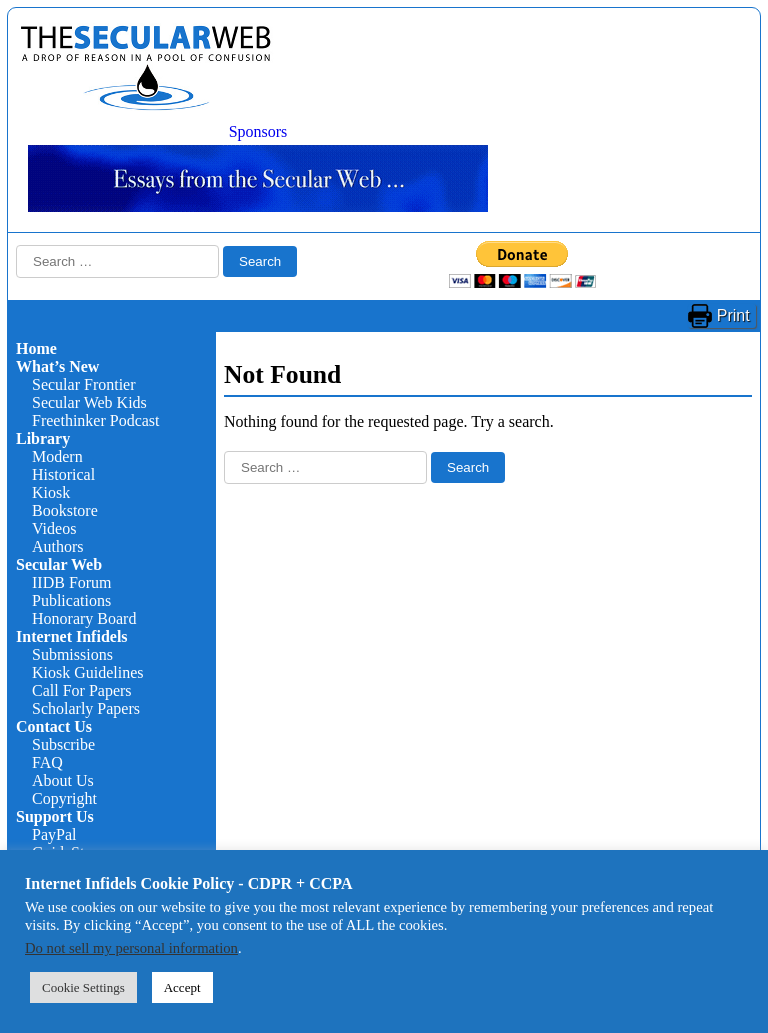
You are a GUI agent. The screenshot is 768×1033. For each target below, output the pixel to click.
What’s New (57, 366)
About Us (63, 780)
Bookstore (65, 510)
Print (733, 315)
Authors (58, 546)
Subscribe (63, 744)
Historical (63, 474)
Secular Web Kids (89, 402)
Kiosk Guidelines (88, 672)
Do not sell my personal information (131, 948)
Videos (54, 528)
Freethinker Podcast (96, 420)
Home (36, 348)
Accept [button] (182, 987)
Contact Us (54, 726)
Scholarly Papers (86, 708)
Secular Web (59, 564)
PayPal (54, 834)
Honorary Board (84, 618)
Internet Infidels (72, 636)
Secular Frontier (84, 384)
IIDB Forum (72, 582)
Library (43, 438)
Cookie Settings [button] (83, 987)
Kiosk (51, 492)
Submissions (72, 654)
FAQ (47, 762)
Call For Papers (82, 690)
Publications (71, 600)
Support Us (55, 816)
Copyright (64, 798)
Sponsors (258, 131)
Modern (57, 456)
